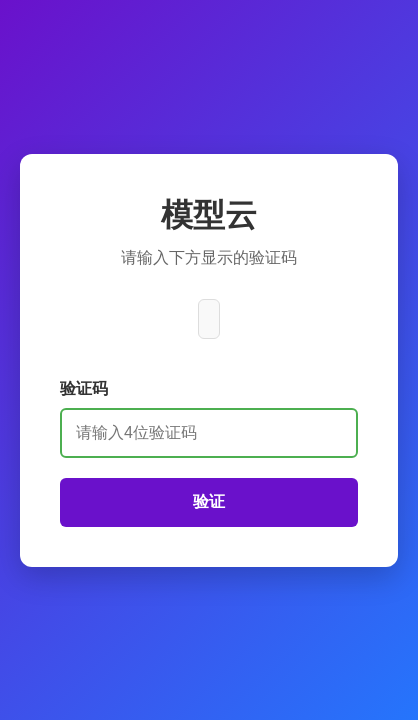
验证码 (84, 388)
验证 (209, 501)
